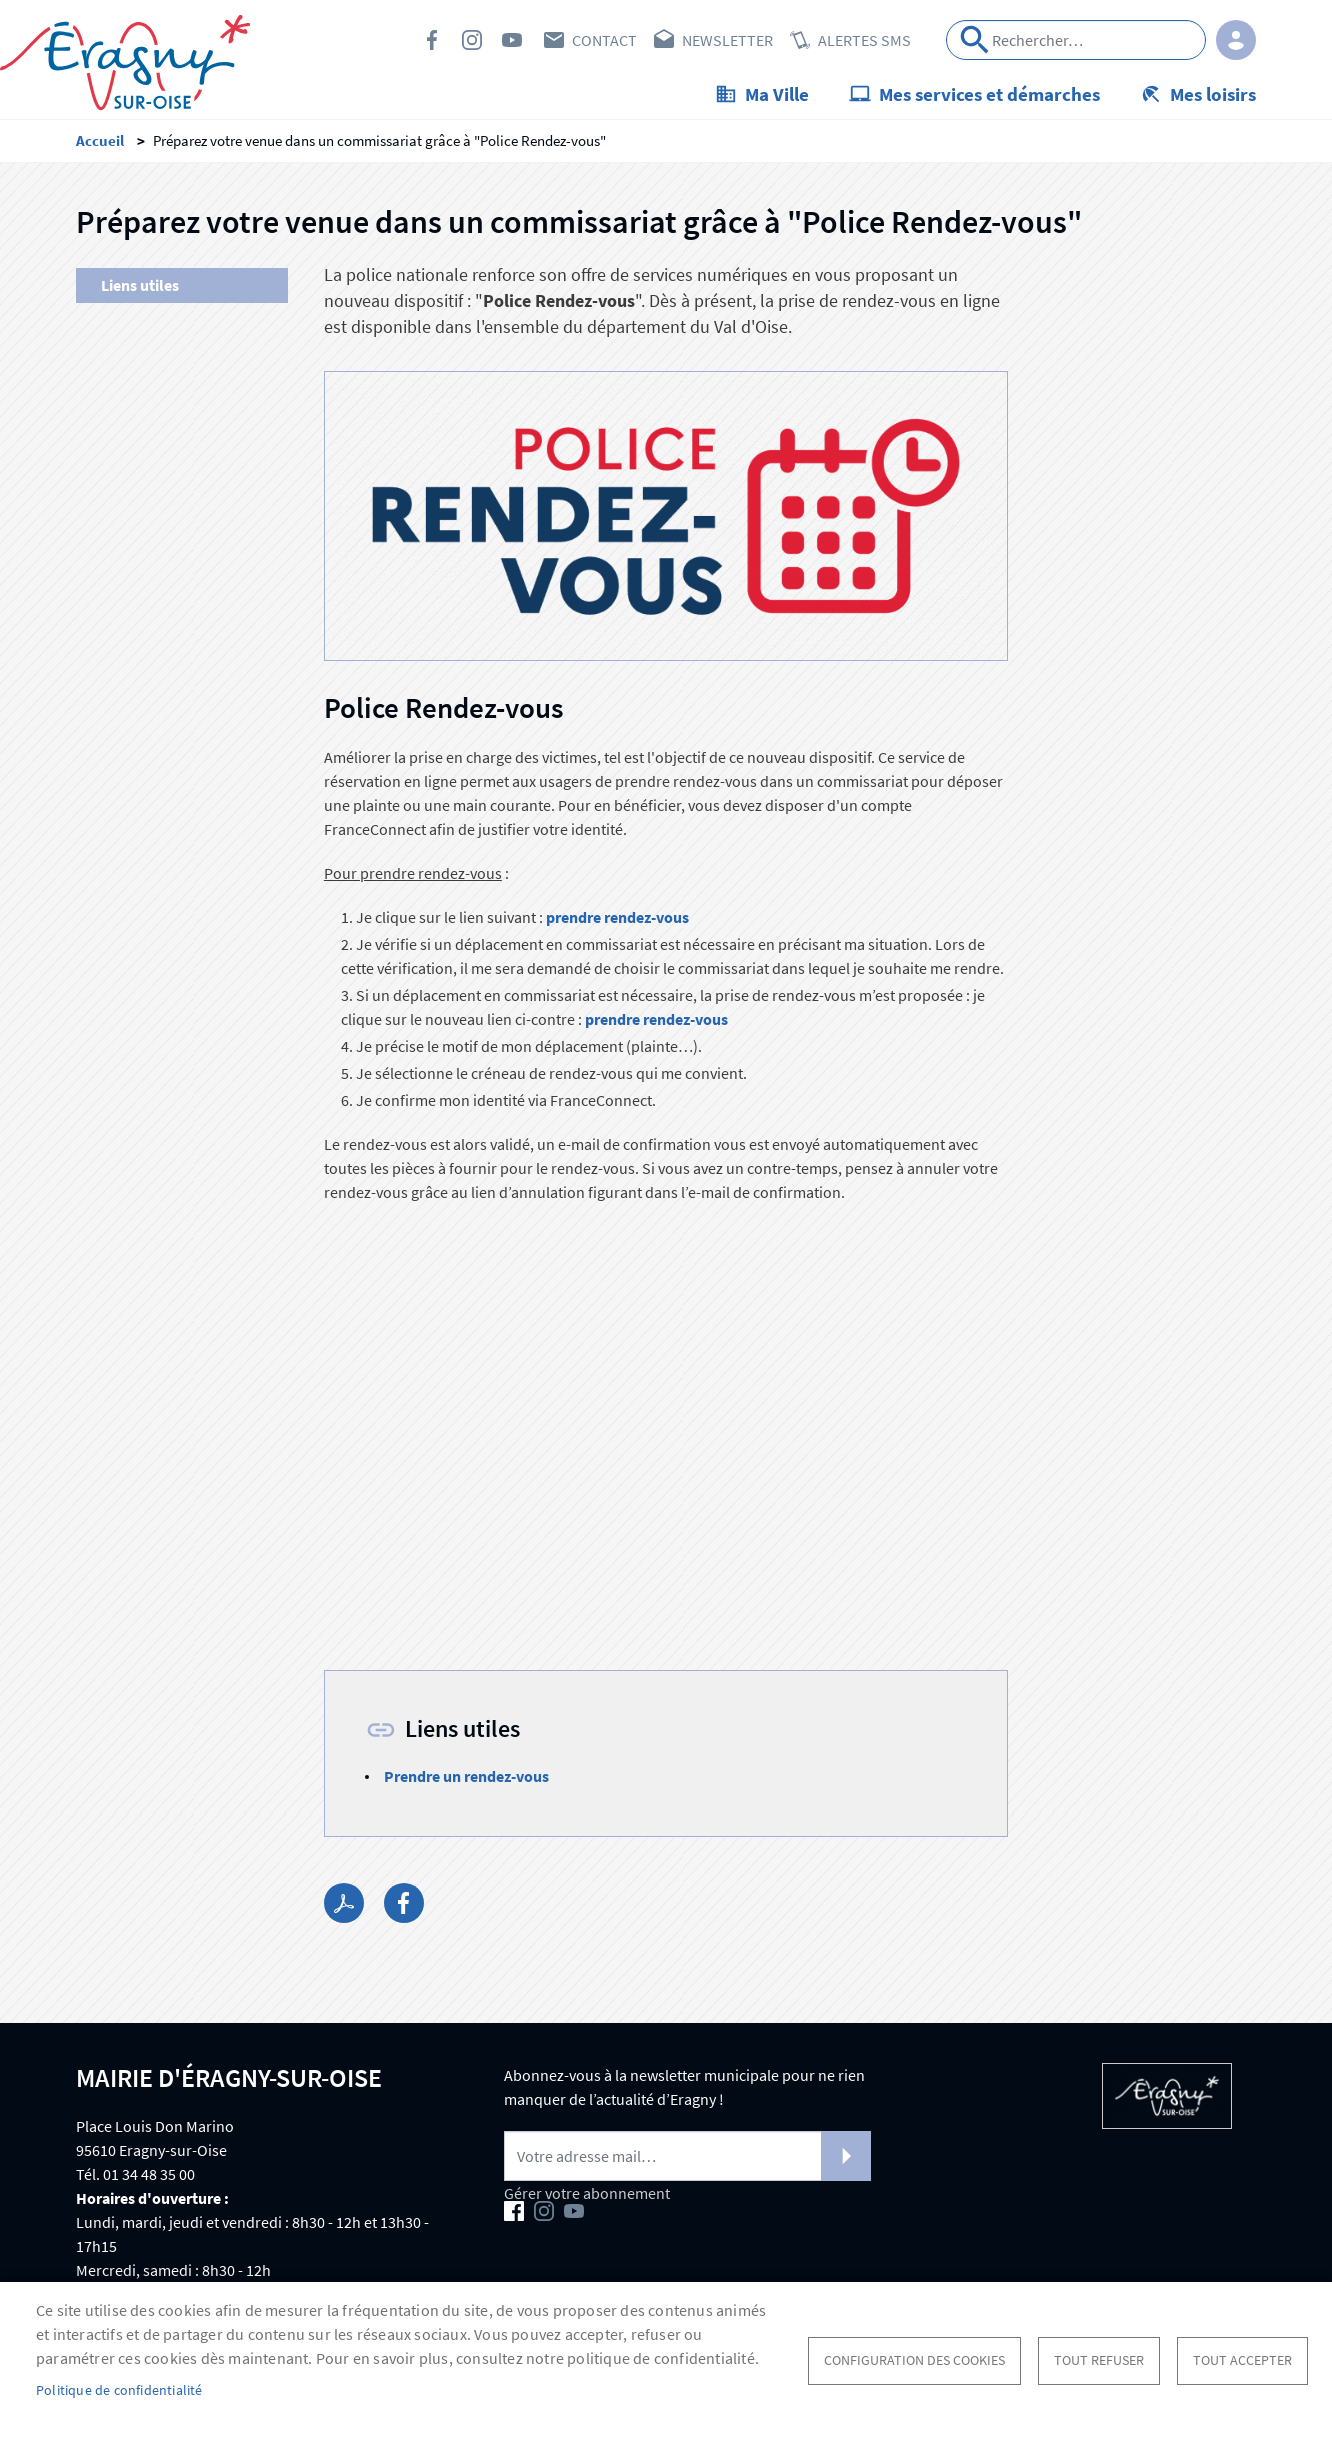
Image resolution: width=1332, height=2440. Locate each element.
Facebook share (404, 1903)
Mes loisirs (1213, 94)
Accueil (100, 140)
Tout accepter (1242, 2360)
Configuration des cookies (914, 2360)
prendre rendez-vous (619, 917)
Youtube (512, 40)
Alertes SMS (864, 40)
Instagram (472, 40)
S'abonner (846, 2156)
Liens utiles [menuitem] (140, 285)
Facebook (432, 40)
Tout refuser (1099, 2360)
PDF (344, 1903)
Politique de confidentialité (119, 2390)
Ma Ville (777, 94)
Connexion (1236, 40)
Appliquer (975, 40)
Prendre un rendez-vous (466, 1776)
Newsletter (727, 40)
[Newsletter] (687, 2156)
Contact (604, 40)
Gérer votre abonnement (587, 2193)
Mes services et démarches (989, 94)
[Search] (1076, 40)
